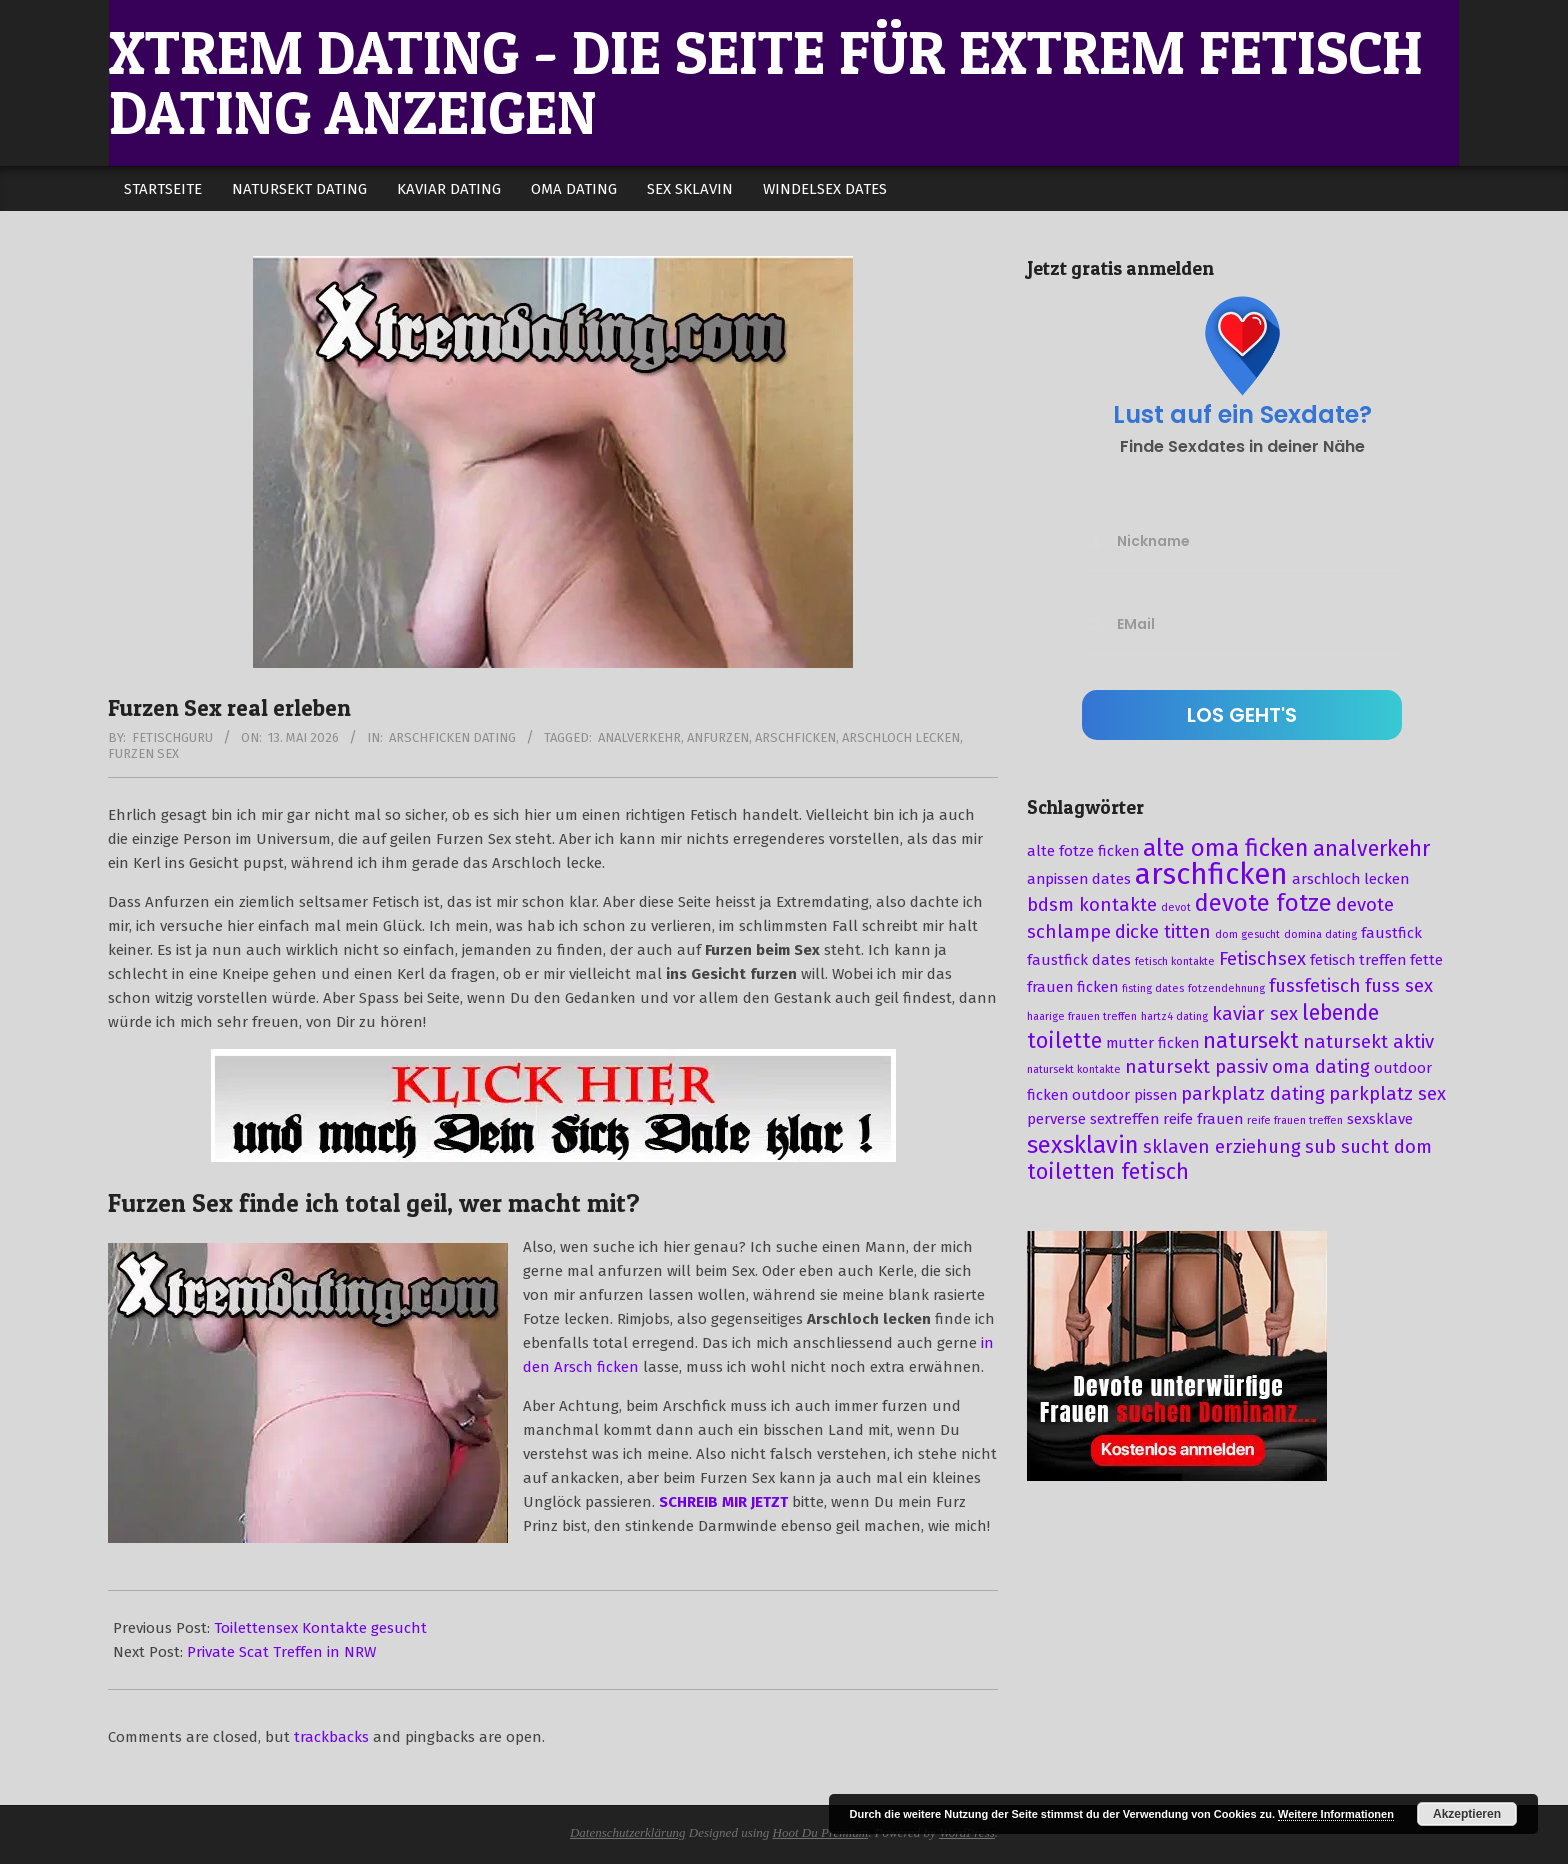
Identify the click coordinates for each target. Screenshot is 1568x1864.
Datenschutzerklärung (628, 1832)
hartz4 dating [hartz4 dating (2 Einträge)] (1174, 1016)
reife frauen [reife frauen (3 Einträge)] (1203, 1119)
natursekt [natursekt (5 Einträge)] (1251, 1041)
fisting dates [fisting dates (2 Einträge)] (1153, 988)
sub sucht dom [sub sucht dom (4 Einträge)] (1368, 1147)
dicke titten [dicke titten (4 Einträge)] (1163, 932)
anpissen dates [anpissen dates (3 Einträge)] (1079, 879)
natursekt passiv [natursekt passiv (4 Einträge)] (1196, 1067)
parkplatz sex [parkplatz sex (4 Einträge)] (1387, 1094)
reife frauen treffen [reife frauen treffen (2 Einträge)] (1295, 1120)
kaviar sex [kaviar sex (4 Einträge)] (1255, 1014)
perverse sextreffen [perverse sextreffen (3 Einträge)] (1093, 1119)
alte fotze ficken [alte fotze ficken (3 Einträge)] (1083, 851)
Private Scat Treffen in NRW (281, 1652)
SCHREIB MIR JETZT (723, 1502)
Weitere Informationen (1336, 1814)
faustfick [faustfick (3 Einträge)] (1391, 933)
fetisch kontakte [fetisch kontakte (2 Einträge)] (1175, 961)
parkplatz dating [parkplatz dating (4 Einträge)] (1253, 1094)
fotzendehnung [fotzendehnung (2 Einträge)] (1226, 988)
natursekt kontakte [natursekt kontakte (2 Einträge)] (1074, 1069)
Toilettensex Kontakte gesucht (320, 1628)
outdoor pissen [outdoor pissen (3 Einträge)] (1124, 1095)
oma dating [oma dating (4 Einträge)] (1321, 1067)
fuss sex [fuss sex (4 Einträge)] (1399, 986)
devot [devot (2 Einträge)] (1176, 907)
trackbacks (331, 1737)
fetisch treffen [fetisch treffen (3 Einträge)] (1358, 960)
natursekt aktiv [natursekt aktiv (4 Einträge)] (1368, 1042)
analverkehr (639, 737)
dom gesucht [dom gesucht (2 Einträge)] (1247, 934)
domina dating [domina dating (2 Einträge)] (1320, 934)
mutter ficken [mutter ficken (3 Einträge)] (1152, 1043)
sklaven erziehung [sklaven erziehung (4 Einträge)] (1222, 1147)
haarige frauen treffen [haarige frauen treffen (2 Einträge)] (1082, 1016)
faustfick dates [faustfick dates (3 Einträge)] (1079, 960)
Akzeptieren (1467, 1814)
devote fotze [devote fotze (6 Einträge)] (1263, 903)
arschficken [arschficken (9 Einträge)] (1211, 874)
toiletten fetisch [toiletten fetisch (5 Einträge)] (1108, 1172)
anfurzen (718, 737)
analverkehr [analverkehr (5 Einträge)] (1371, 849)
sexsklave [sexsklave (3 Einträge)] (1380, 1119)
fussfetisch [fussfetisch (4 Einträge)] (1315, 986)
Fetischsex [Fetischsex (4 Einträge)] (1262, 959)
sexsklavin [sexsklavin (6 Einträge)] (1083, 1145)
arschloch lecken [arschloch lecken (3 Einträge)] (1350, 879)
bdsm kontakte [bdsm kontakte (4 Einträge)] (1092, 905)
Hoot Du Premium (821, 1832)
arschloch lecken (901, 737)
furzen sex (143, 753)
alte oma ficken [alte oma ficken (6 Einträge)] (1226, 848)
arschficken (795, 737)
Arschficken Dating (452, 737)
